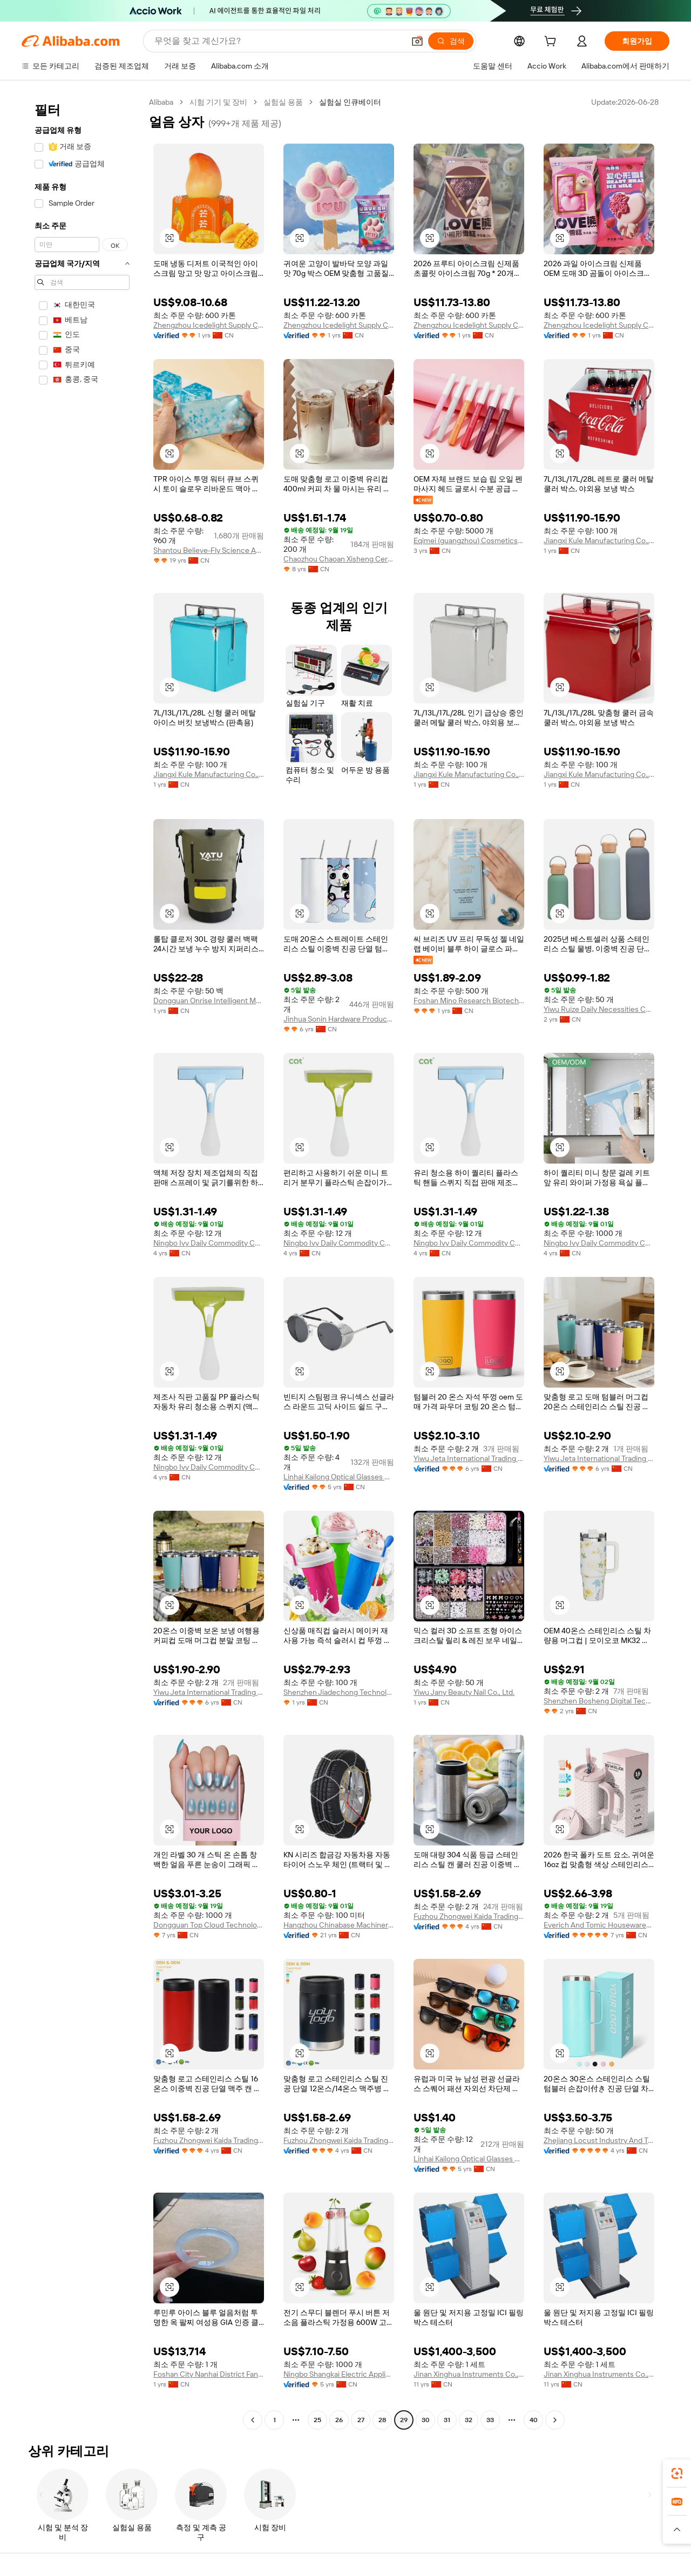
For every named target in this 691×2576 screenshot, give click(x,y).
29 (404, 2420)
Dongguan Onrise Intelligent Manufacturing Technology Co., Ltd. (208, 1000)
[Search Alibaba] (278, 41)
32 (468, 2420)
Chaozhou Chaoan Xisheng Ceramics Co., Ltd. (338, 559)
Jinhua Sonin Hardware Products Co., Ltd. (338, 1019)
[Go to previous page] (252, 2420)
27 (360, 2420)
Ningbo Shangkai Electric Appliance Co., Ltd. (338, 2374)
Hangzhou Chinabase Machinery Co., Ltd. (338, 1925)
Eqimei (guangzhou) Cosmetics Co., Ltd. (469, 540)
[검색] (450, 41)
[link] (677, 2473)
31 (447, 2420)
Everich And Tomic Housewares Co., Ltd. (599, 1925)
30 (426, 2420)
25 (317, 2420)
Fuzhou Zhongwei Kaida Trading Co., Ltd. (469, 1916)
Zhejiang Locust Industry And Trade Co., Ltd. (599, 2140)
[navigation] (82, 1262)
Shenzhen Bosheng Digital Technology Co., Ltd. (599, 1700)
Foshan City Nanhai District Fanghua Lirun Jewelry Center (208, 2374)
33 (490, 2420)
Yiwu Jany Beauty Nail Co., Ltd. (464, 1692)
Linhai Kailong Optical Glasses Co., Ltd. (338, 1476)
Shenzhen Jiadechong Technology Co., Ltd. (338, 1692)
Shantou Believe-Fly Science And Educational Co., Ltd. (208, 550)
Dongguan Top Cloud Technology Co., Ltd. (208, 1925)
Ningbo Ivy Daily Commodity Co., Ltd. (208, 1243)
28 (382, 2420)
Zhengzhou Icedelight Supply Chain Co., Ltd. (208, 325)
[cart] (552, 42)
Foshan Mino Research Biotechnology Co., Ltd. (469, 1000)
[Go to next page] (555, 2420)
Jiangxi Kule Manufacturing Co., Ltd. (599, 540)
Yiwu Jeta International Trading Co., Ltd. (469, 1458)
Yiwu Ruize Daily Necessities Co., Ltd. (599, 1009)
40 (534, 2420)
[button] (417, 41)
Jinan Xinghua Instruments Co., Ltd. (469, 2374)
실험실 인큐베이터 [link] (350, 102)
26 (339, 2420)
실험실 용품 (283, 102)
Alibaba (161, 102)
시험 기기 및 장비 (218, 102)
